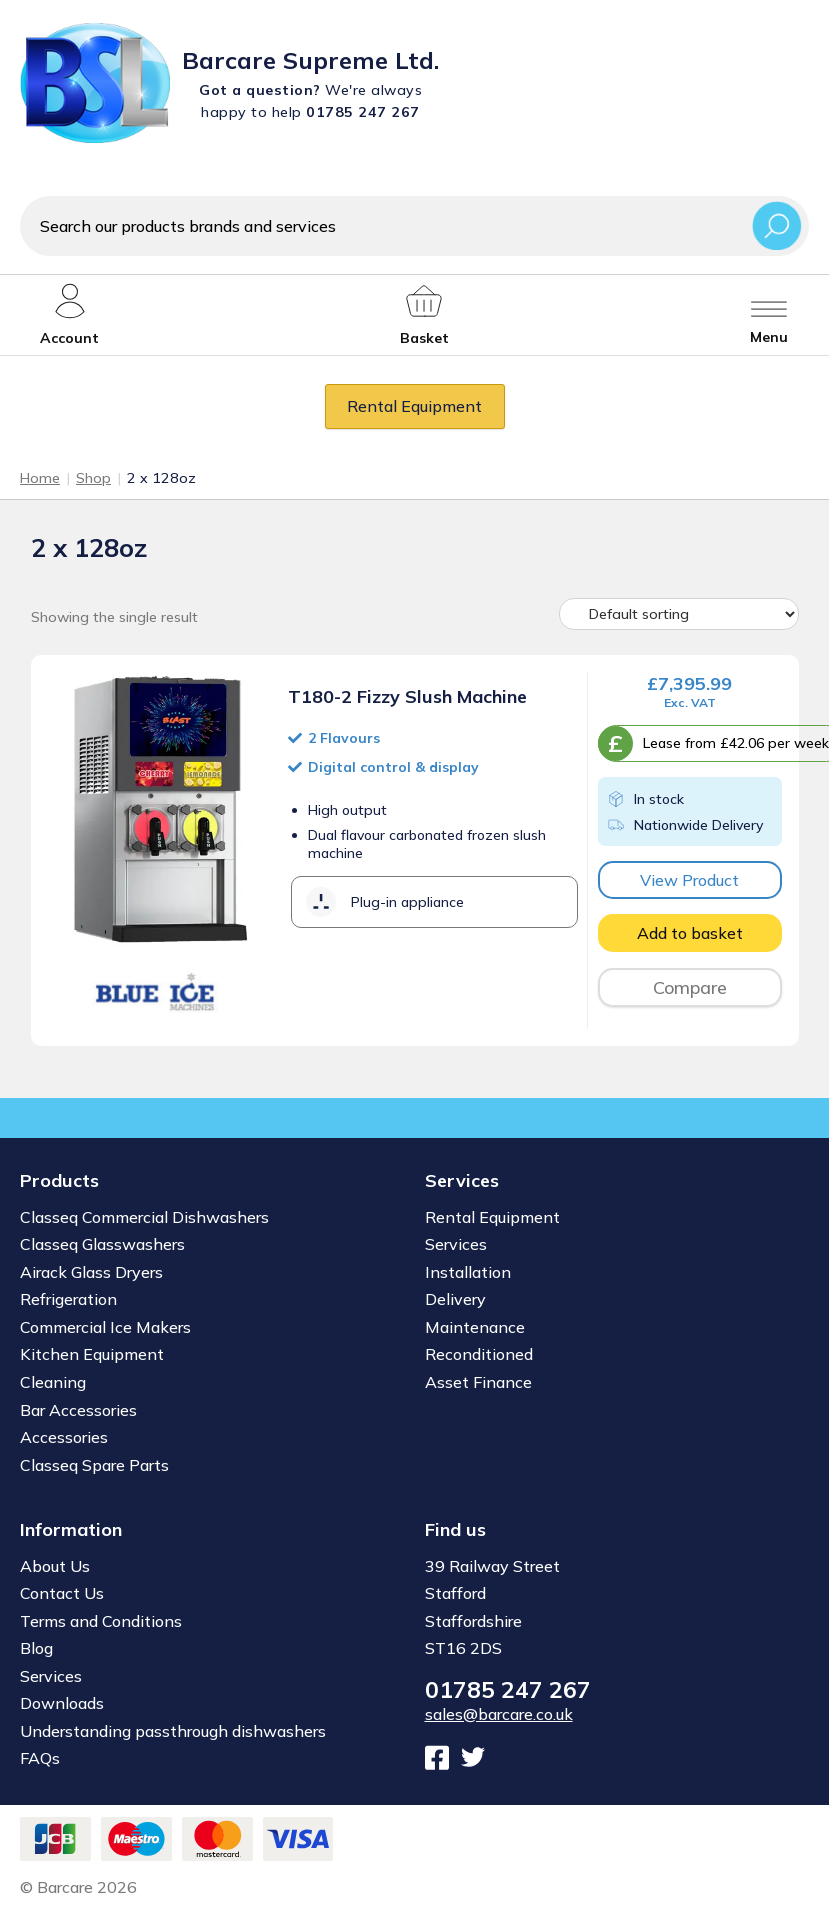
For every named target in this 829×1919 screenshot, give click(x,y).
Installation (468, 1272)
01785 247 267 (508, 1689)
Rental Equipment (414, 406)
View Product (689, 880)
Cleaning (53, 1382)
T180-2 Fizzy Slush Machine (407, 696)
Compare (690, 987)
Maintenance (475, 1327)
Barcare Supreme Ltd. (310, 60)
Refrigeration (68, 1299)
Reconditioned (479, 1354)
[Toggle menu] (769, 315)
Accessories (64, 1437)
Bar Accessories (78, 1410)
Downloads (62, 1703)
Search (777, 225)
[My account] (69, 315)
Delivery (455, 1299)
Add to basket (690, 933)
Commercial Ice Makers (105, 1327)
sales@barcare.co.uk (499, 1714)
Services (456, 1244)
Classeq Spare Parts (94, 1465)
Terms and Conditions (101, 1621)
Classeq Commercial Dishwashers (144, 1217)
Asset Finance (478, 1382)
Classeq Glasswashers (102, 1244)
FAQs (40, 1758)
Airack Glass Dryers (91, 1272)
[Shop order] (679, 614)
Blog (36, 1648)
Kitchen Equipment (92, 1354)
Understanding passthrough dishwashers (173, 1731)
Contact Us (62, 1593)
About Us (55, 1566)
